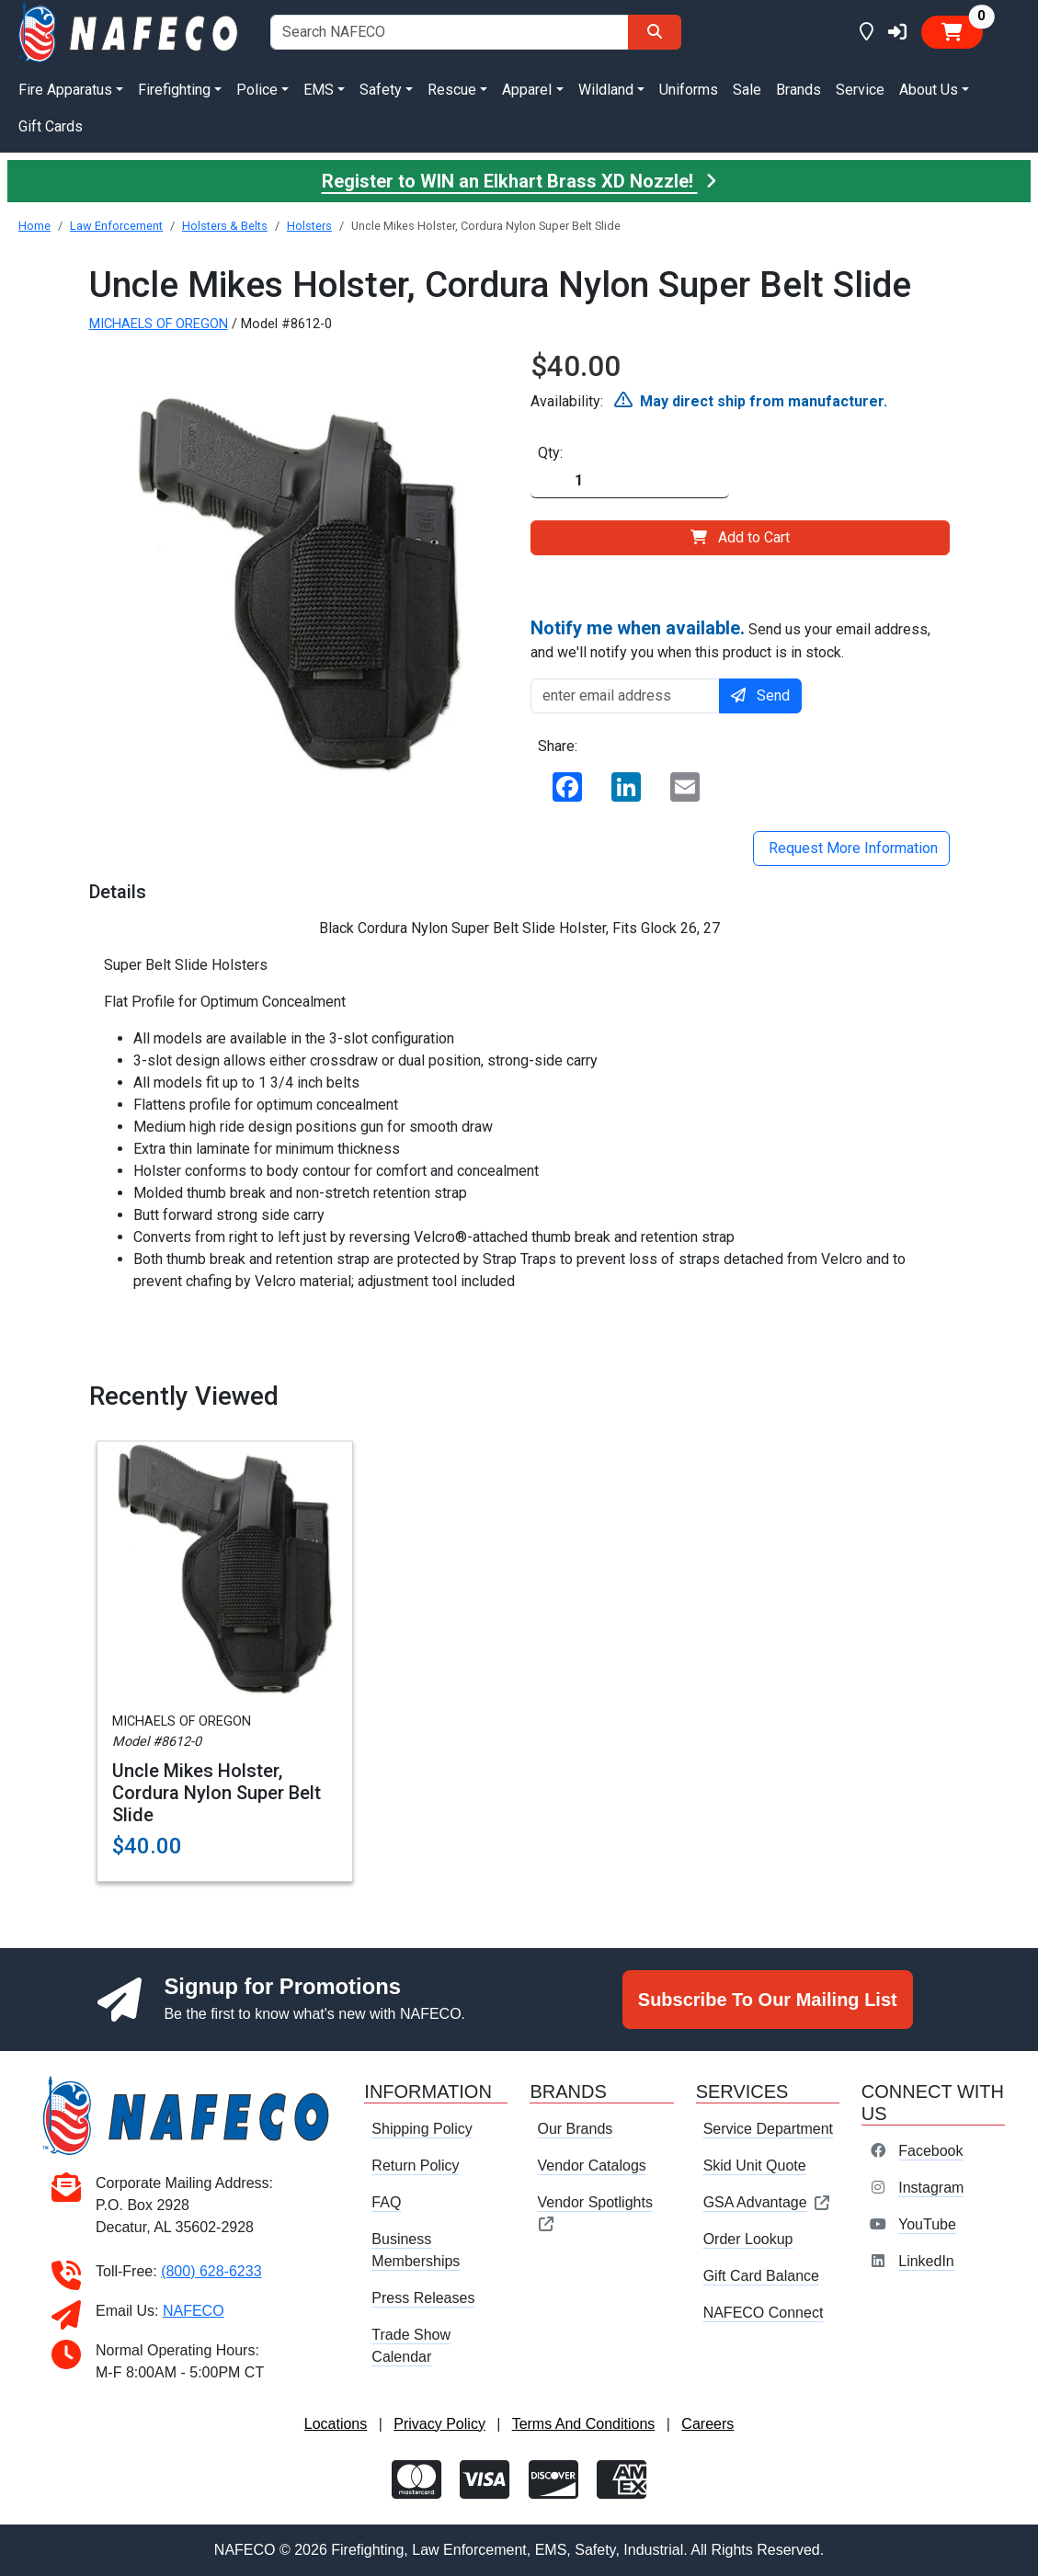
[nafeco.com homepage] (129, 31)
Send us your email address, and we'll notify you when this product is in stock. (730, 639)
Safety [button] (380, 89)
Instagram (931, 2187)
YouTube (927, 2224)
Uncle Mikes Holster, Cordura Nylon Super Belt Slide (216, 1793)
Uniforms (688, 89)
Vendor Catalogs (591, 2165)
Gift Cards (50, 126)
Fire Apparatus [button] (65, 89)
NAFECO (193, 2311)
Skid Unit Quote (754, 2165)
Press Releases (422, 2298)
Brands (798, 89)
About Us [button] (928, 89)
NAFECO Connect (763, 2312)
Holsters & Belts (225, 226)
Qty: (550, 453)
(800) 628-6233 (211, 2271)
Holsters (309, 226)
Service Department (768, 2129)
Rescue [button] (452, 89)
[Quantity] (629, 481)
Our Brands (574, 2129)
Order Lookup (748, 2239)
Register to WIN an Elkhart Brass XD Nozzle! (519, 181)
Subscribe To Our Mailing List (767, 1999)
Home (34, 226)
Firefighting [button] (174, 89)
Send (760, 695)
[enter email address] (625, 695)
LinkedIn (926, 2261)
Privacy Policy (439, 2424)
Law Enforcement (116, 226)
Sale (747, 89)
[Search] (654, 32)
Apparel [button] (527, 89)
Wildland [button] (605, 89)
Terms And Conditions (584, 2424)
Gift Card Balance (761, 2276)
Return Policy (415, 2165)
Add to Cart (740, 537)
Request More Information (851, 848)
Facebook (930, 2151)
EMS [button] (318, 89)
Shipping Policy (421, 2129)
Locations (336, 2424)
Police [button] (257, 89)
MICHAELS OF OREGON (158, 324)
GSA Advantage (767, 2202)
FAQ (386, 2202)
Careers (707, 2424)
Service (860, 89)
